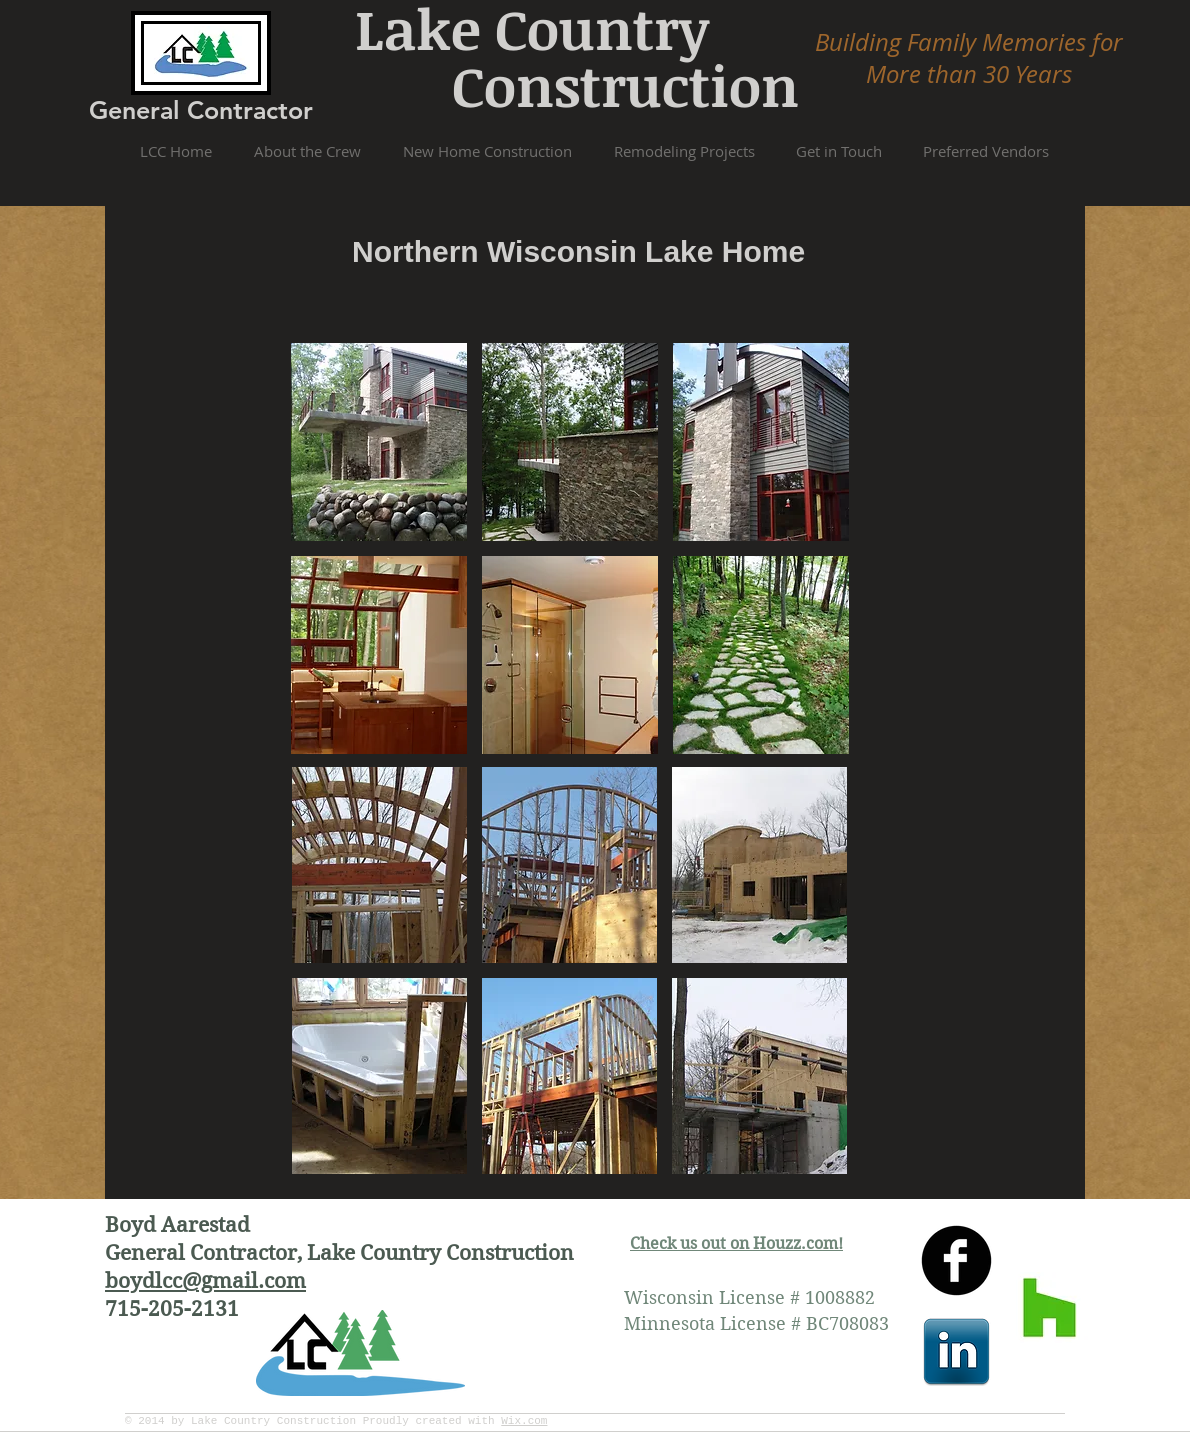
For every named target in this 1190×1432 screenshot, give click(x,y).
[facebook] (956, 1260)
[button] (379, 442)
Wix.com (524, 1421)
